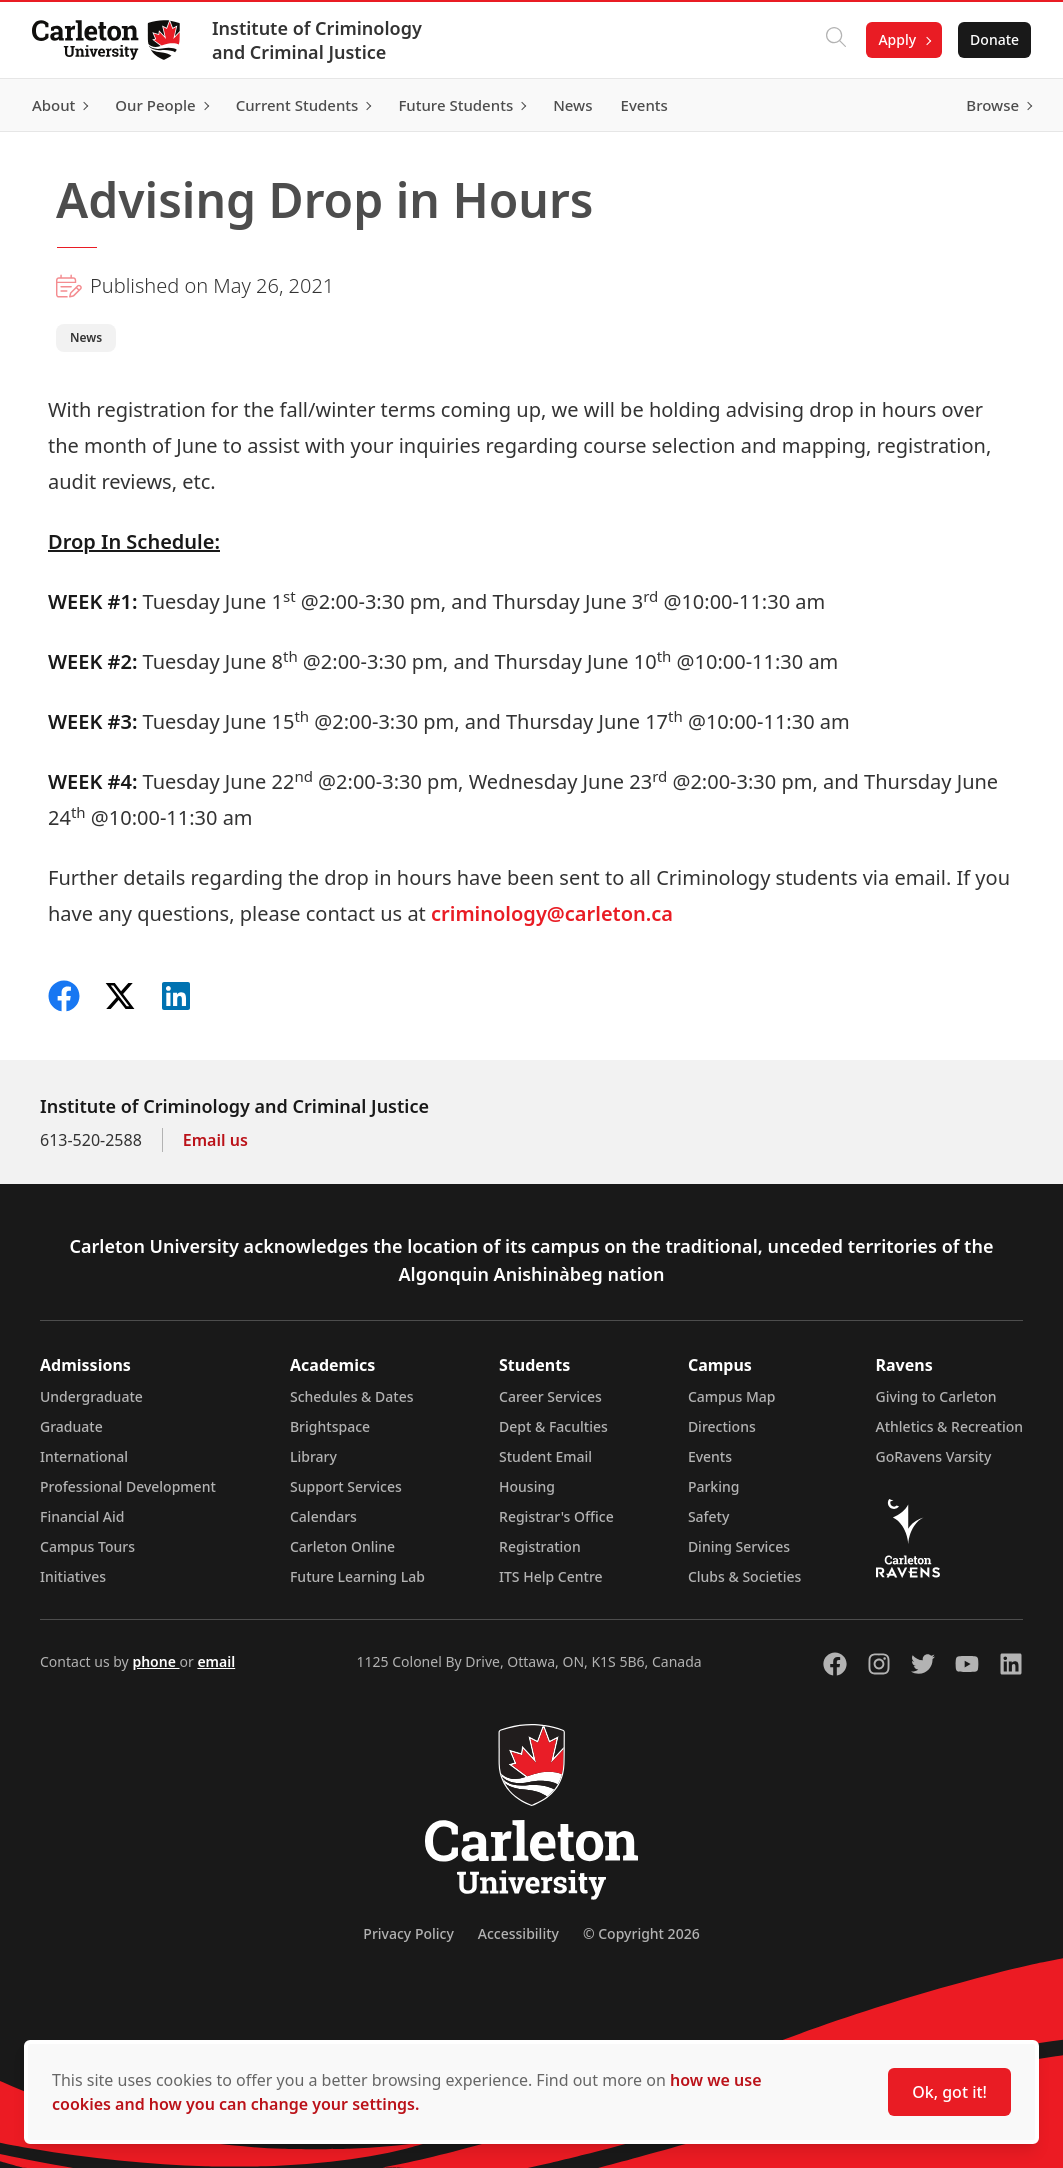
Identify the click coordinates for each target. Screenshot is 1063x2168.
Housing (527, 1486)
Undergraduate (91, 1396)
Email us (215, 1140)
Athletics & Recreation (949, 1426)
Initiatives (73, 1576)
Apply (897, 39)
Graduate (71, 1426)
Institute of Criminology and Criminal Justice (317, 40)
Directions (722, 1426)
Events (710, 1456)
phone (155, 1661)
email (216, 1661)
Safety (709, 1516)
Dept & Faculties (553, 1426)
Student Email (545, 1456)
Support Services (346, 1486)
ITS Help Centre (551, 1576)
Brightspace (330, 1426)
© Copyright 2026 (641, 1933)
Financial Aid (82, 1516)
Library (313, 1456)
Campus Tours (87, 1546)
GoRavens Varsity (934, 1456)
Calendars (323, 1516)
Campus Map (732, 1396)
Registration (540, 1546)
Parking (714, 1486)
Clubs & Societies (744, 1576)
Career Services (550, 1396)
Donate (994, 39)
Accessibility (518, 1933)
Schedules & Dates (352, 1396)
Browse (992, 105)
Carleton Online (342, 1546)
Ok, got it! (949, 2092)
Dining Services (739, 1546)
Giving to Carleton (936, 1396)
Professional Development (128, 1486)
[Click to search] (836, 40)
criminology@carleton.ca (552, 913)
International (84, 1456)
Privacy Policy (408, 1933)
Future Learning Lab (357, 1576)
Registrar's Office (556, 1516)
